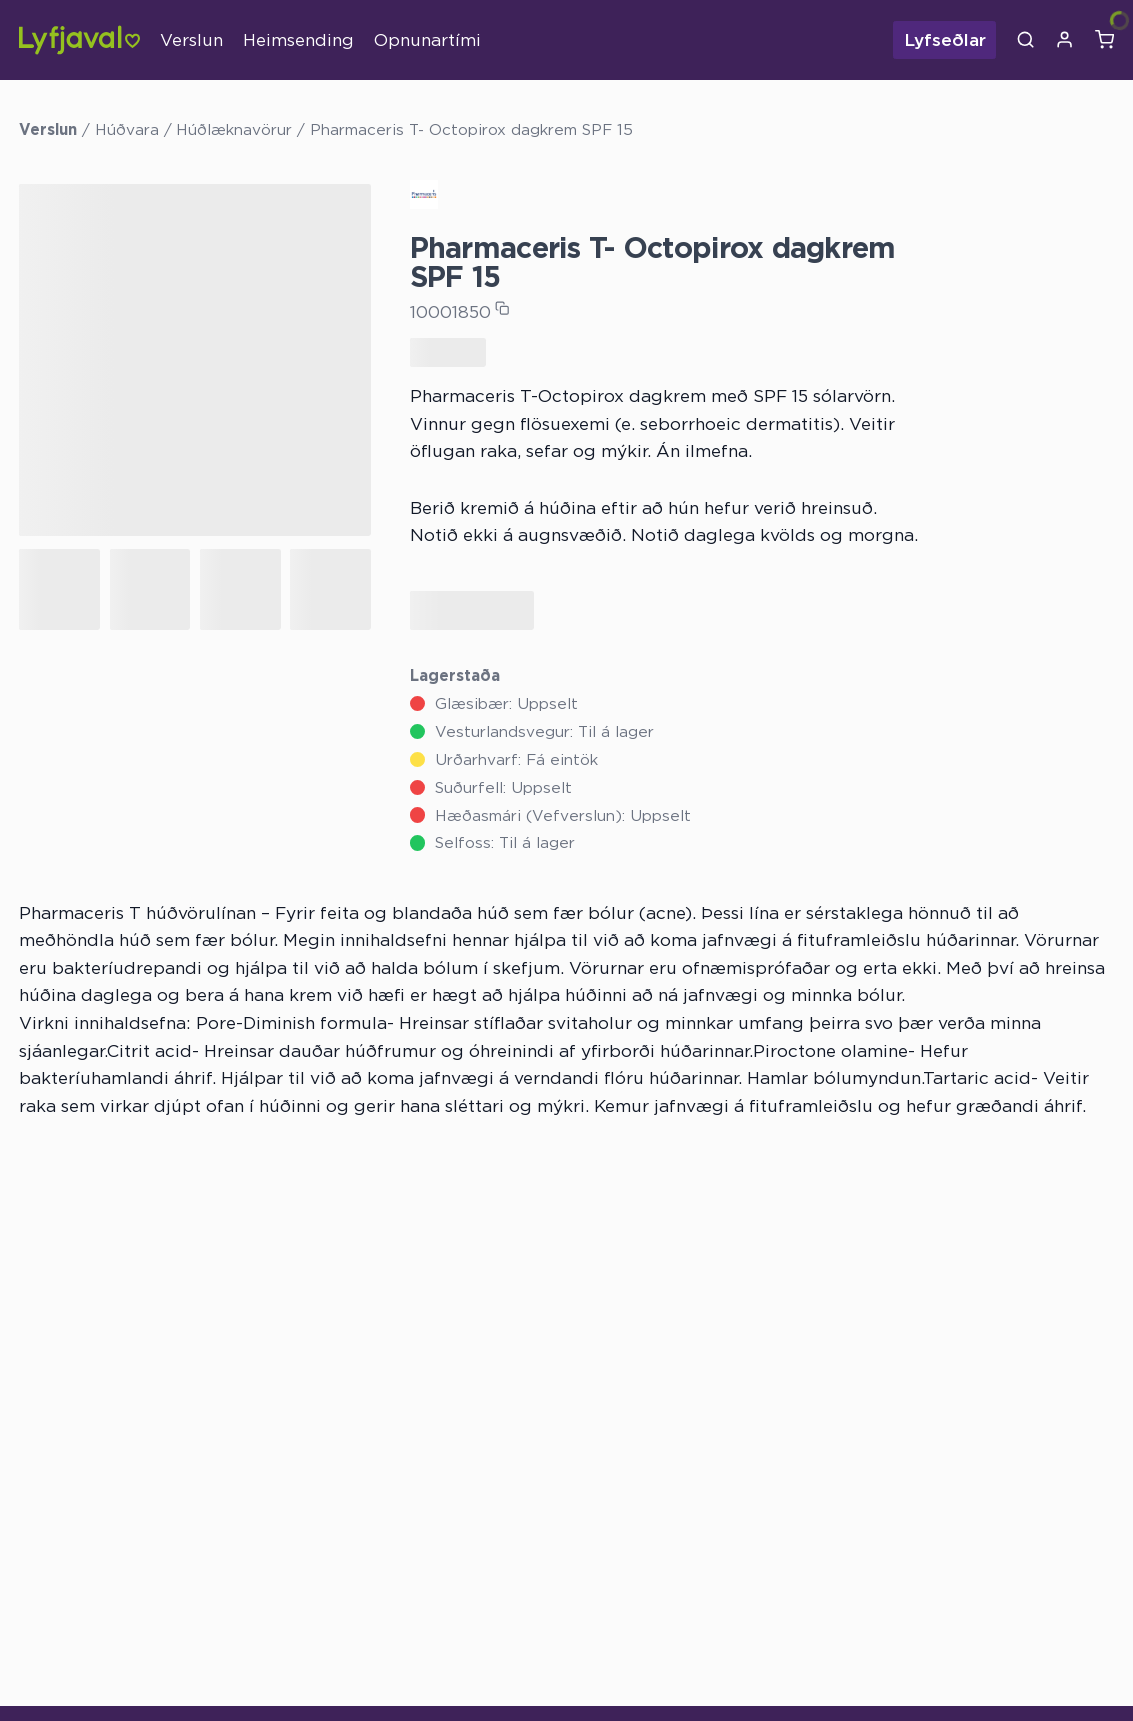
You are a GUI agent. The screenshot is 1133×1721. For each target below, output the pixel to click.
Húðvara (127, 129)
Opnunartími (427, 39)
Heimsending (298, 39)
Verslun (191, 39)
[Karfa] (1104, 40)
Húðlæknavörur (234, 129)
